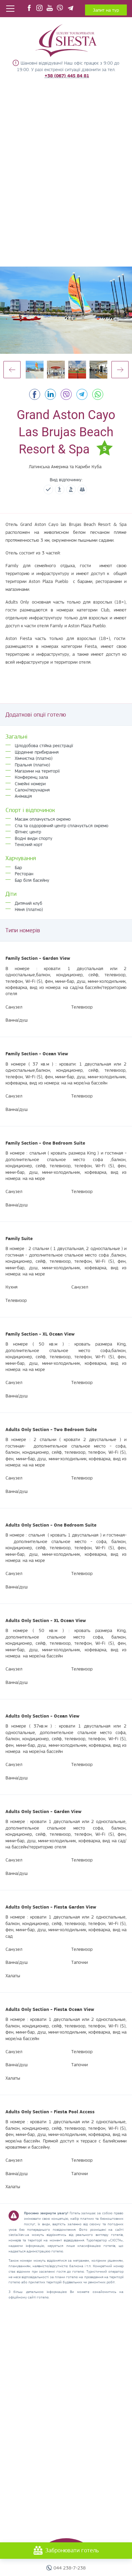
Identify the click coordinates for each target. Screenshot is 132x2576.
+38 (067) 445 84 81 (67, 76)
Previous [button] (12, 369)
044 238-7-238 (69, 2568)
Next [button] (120, 369)
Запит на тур (106, 10)
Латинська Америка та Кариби (59, 466)
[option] (66, 310)
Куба (96, 466)
